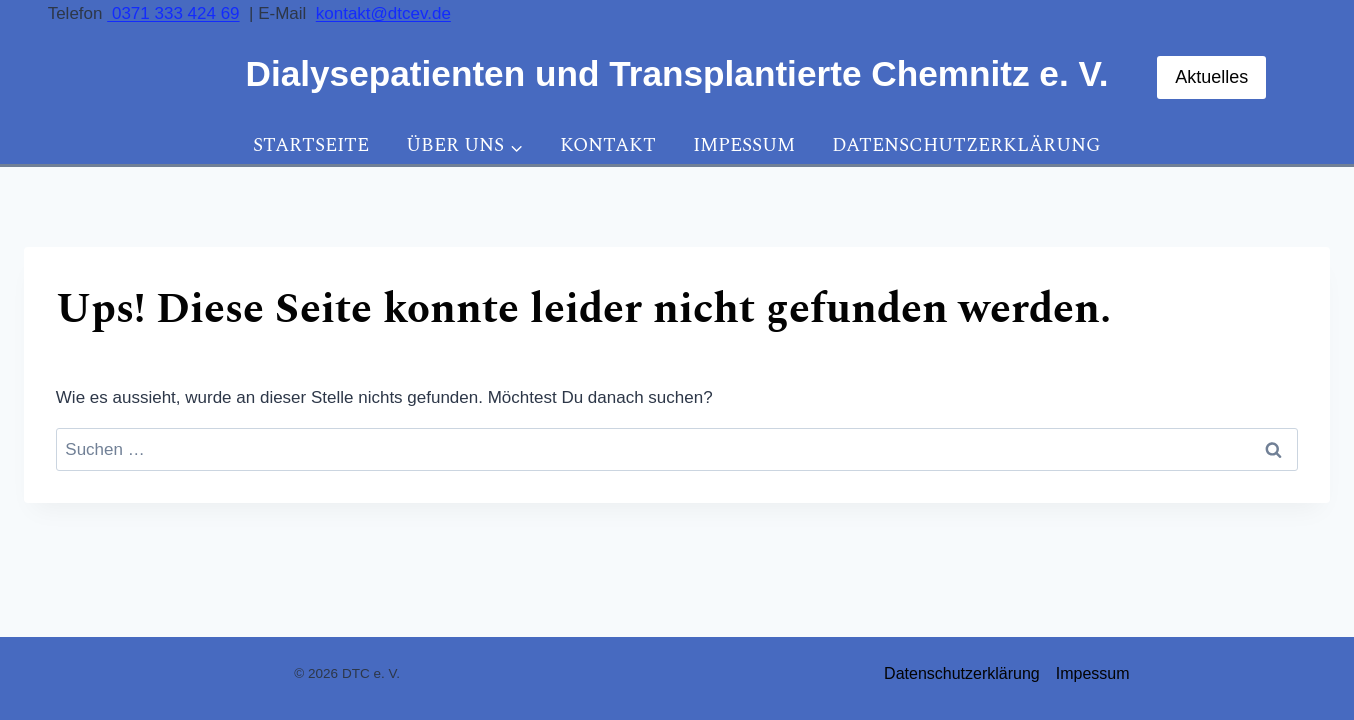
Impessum (744, 145)
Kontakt (608, 145)
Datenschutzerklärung (966, 145)
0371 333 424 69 (173, 13)
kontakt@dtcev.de (383, 13)
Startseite (311, 145)
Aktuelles (1211, 77)
